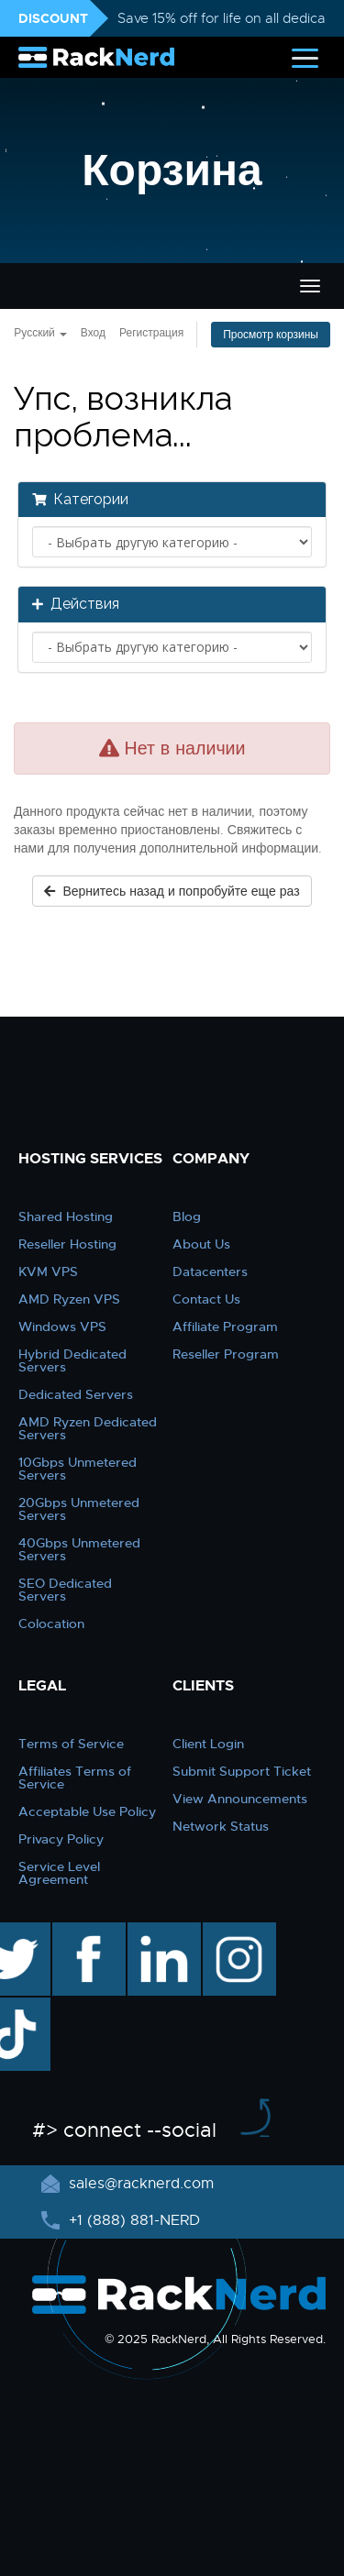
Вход (93, 332)
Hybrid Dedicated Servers (72, 1360)
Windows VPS (62, 1326)
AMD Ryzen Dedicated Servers (87, 1428)
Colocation (51, 1623)
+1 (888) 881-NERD (132, 2220)
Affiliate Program (225, 1326)
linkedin (155, 1931)
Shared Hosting (65, 1216)
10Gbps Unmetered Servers (77, 1468)
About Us (201, 1244)
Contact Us (206, 1299)
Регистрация (151, 332)
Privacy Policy (61, 1839)
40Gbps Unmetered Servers (79, 1549)
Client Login (208, 1743)
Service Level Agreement (59, 1873)
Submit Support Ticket (241, 1771)
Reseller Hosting (67, 1244)
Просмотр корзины (270, 334)
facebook (85, 1931)
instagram (237, 1931)
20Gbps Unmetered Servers (78, 1509)
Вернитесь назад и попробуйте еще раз (171, 891)
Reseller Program (225, 1354)
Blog (186, 1216)
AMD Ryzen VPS (69, 1299)
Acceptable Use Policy (87, 1811)
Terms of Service (71, 1743)
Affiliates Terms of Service (74, 1777)
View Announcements (239, 1798)
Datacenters (210, 1271)
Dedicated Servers (75, 1394)
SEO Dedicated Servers (65, 1589)
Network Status (220, 1826)
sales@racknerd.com (139, 2183)
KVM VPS (48, 1271)
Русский (40, 332)
